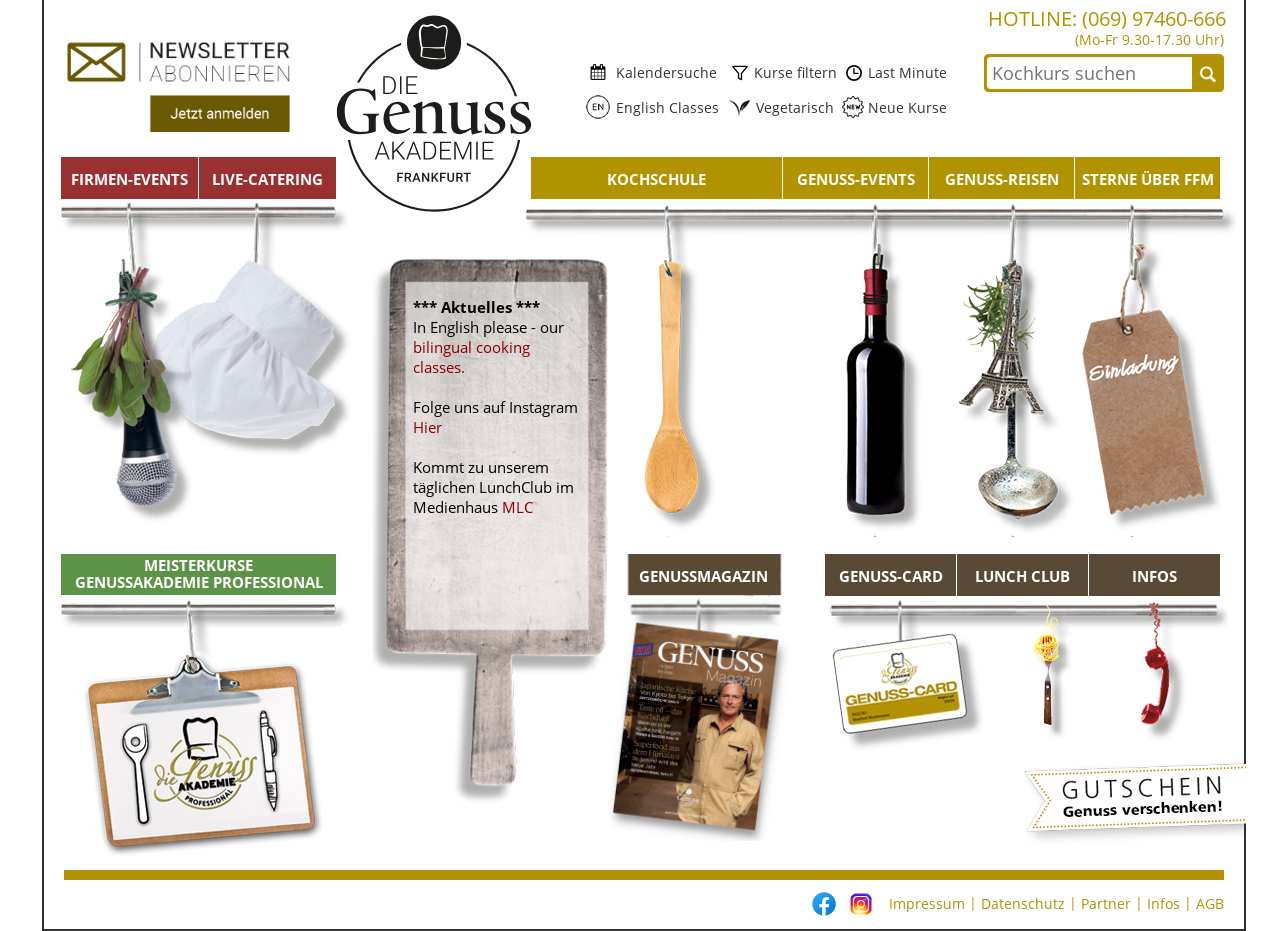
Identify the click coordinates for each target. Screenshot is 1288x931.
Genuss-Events (856, 179)
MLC (517, 507)
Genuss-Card (891, 576)
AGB (1210, 903)
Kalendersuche (662, 72)
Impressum (927, 903)
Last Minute (905, 72)
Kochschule (656, 179)
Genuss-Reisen (1002, 179)
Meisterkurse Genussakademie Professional (199, 573)
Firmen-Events (129, 179)
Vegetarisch (789, 107)
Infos (1154, 576)
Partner (1106, 903)
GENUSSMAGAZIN (703, 576)
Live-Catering (267, 179)
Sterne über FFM (1148, 179)
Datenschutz (1023, 903)
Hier (427, 427)
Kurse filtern (793, 72)
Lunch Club (1022, 576)
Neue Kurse (905, 107)
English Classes (661, 107)
